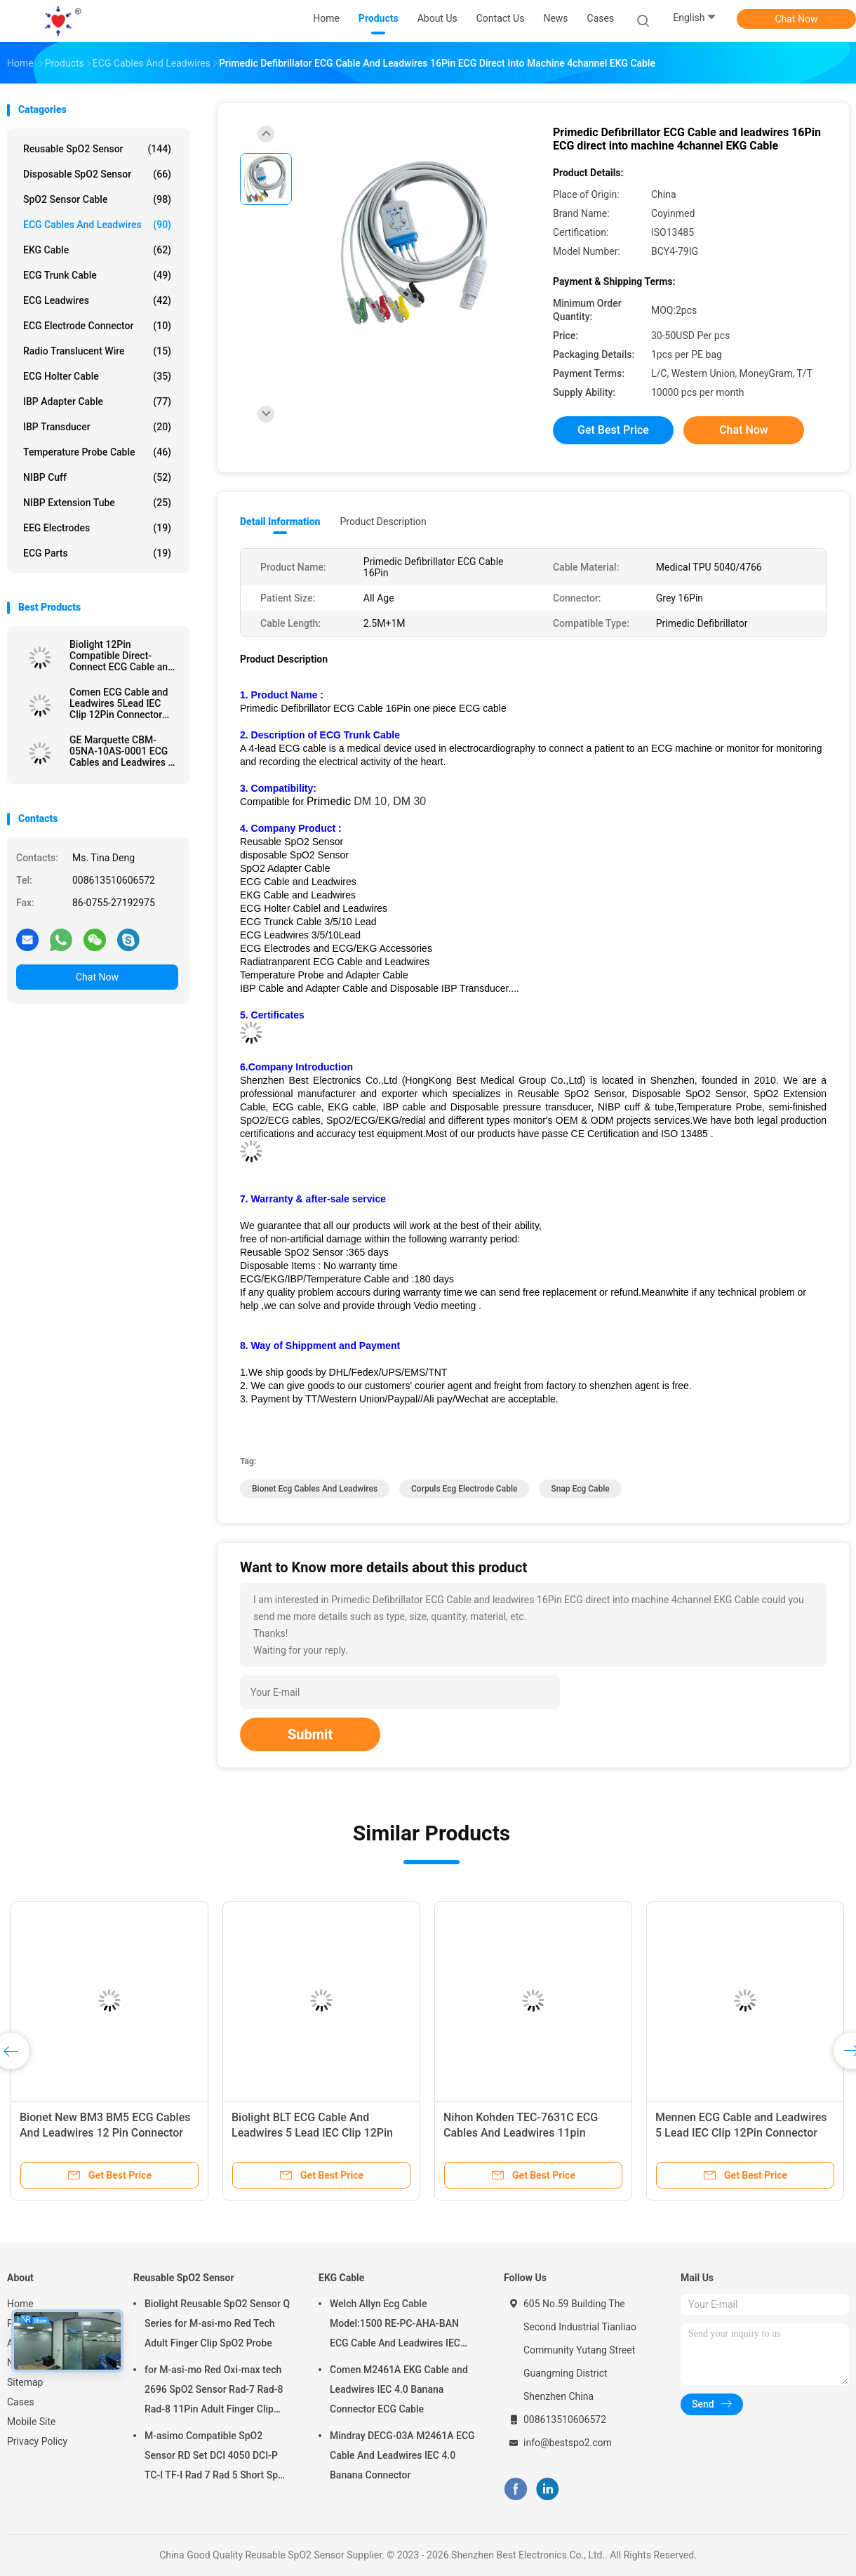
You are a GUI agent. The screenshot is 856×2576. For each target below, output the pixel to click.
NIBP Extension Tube (97, 503)
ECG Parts (97, 553)
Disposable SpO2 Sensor (97, 174)
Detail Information (280, 521)
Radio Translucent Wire (97, 351)
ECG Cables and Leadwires (97, 225)
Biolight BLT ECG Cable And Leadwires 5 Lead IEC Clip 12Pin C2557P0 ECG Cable (312, 2133)
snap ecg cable (580, 1489)
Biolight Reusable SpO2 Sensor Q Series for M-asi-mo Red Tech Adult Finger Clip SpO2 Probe (217, 2323)
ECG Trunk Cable (97, 275)
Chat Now (796, 19)
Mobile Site (31, 2421)
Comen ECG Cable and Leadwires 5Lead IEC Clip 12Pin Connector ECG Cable (118, 703)
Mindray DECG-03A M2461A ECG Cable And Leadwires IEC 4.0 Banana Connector (402, 2455)
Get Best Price (613, 430)
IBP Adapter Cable (97, 401)
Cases (20, 2402)
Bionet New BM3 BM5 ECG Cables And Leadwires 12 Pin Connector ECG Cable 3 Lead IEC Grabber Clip (107, 2133)
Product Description (383, 521)
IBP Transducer (97, 427)
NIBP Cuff (97, 477)
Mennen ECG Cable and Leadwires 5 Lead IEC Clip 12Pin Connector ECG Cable (741, 2133)
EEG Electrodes (97, 528)
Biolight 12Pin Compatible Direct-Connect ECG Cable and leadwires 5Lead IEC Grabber (121, 655)
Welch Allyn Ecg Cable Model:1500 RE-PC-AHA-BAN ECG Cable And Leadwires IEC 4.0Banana (395, 2325)
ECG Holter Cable (97, 376)
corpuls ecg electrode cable (464, 1489)
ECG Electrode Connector (97, 326)
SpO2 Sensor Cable (97, 199)
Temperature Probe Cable (97, 452)
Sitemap (25, 2382)
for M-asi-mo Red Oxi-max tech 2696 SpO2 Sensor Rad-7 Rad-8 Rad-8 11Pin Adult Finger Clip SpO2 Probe (214, 2391)
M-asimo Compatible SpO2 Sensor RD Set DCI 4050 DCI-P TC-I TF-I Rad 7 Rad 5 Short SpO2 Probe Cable (217, 2457)
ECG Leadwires (97, 300)
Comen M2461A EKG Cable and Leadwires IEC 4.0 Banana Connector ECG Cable (399, 2389)
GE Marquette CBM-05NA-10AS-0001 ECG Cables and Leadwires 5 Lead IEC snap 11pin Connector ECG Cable (121, 751)
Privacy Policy (37, 2441)
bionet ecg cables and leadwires (314, 1489)
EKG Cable (97, 250)
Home (20, 2303)
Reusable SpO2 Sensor (97, 149)
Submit (310, 1734)
